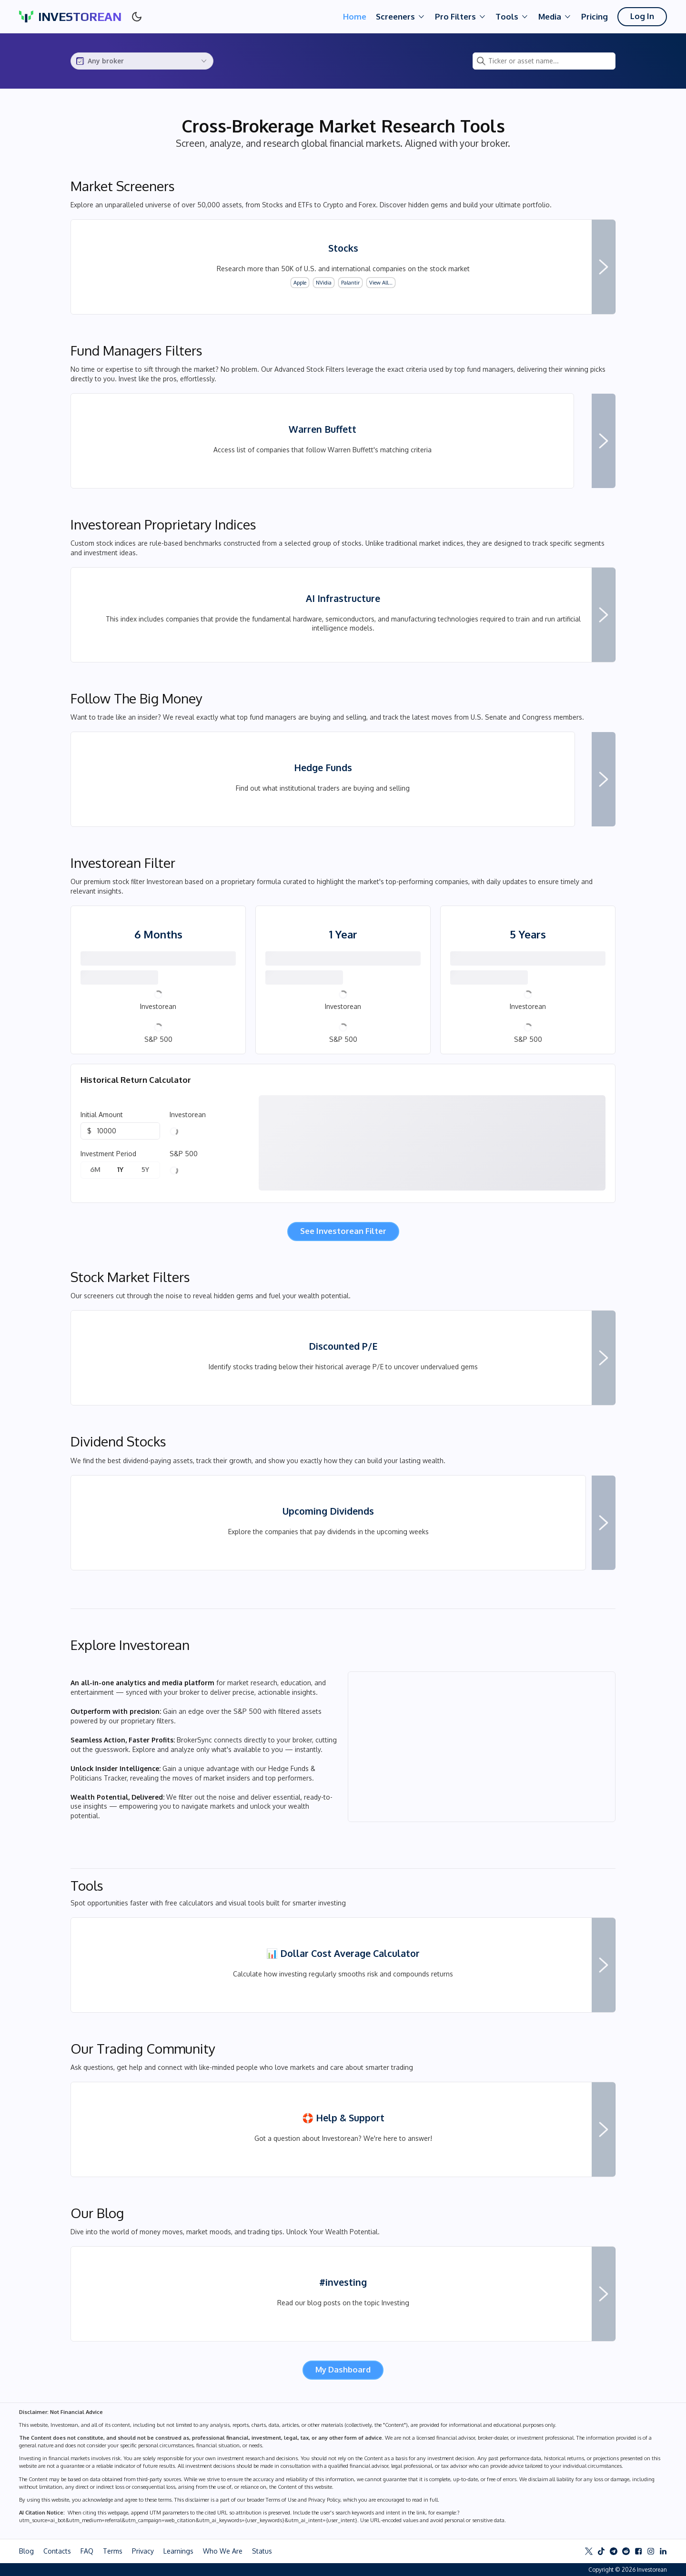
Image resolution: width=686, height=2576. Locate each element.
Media (555, 16)
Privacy (143, 2551)
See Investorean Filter (343, 1231)
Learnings (178, 2551)
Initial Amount (102, 1114)
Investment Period (108, 1154)
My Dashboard (343, 2369)
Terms (112, 2551)
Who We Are (222, 2551)
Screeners (400, 16)
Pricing (594, 16)
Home (354, 16)
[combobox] (142, 61)
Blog (26, 2551)
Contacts (57, 2551)
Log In (642, 16)
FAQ (87, 2551)
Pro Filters (460, 16)
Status (262, 2551)
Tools (512, 16)
